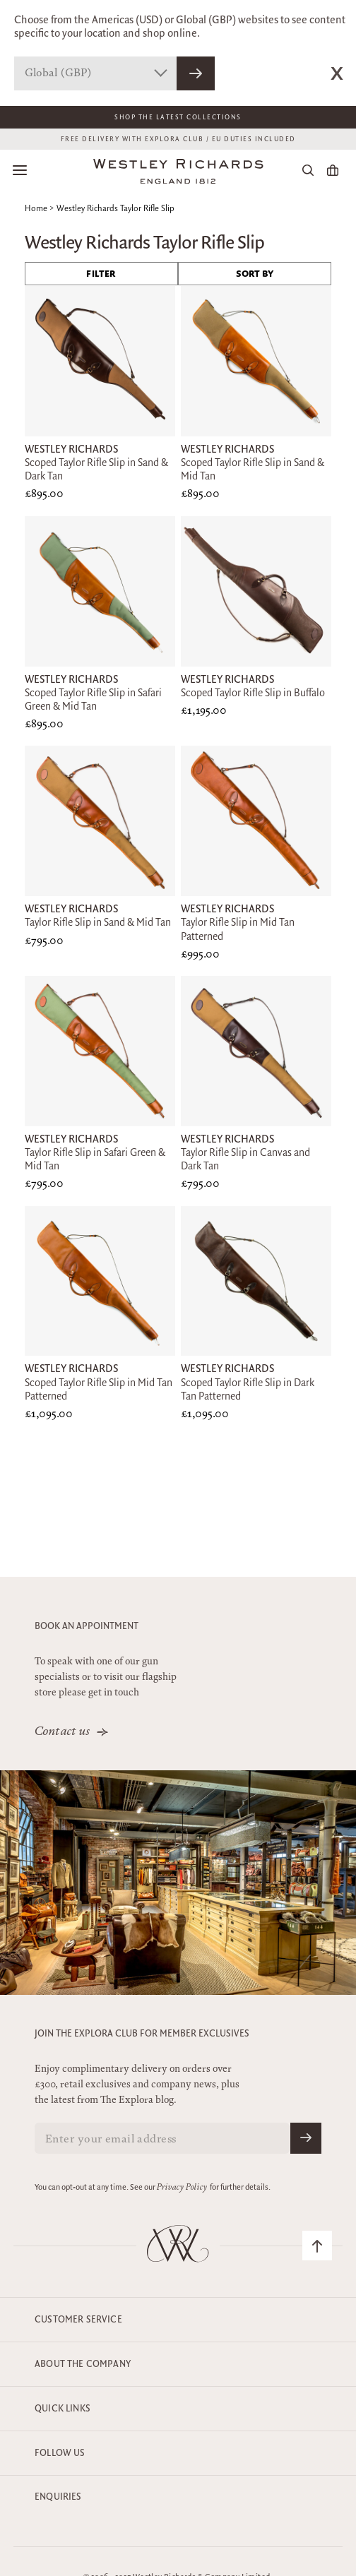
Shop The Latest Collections (178, 117)
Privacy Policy (182, 2187)
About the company (83, 2364)
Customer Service (78, 2320)
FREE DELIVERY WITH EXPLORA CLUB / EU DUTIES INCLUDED (178, 139)
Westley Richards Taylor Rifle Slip (115, 208)
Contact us (62, 1732)
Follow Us (60, 2453)
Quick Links (62, 2409)
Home (36, 208)
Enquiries (58, 2497)
